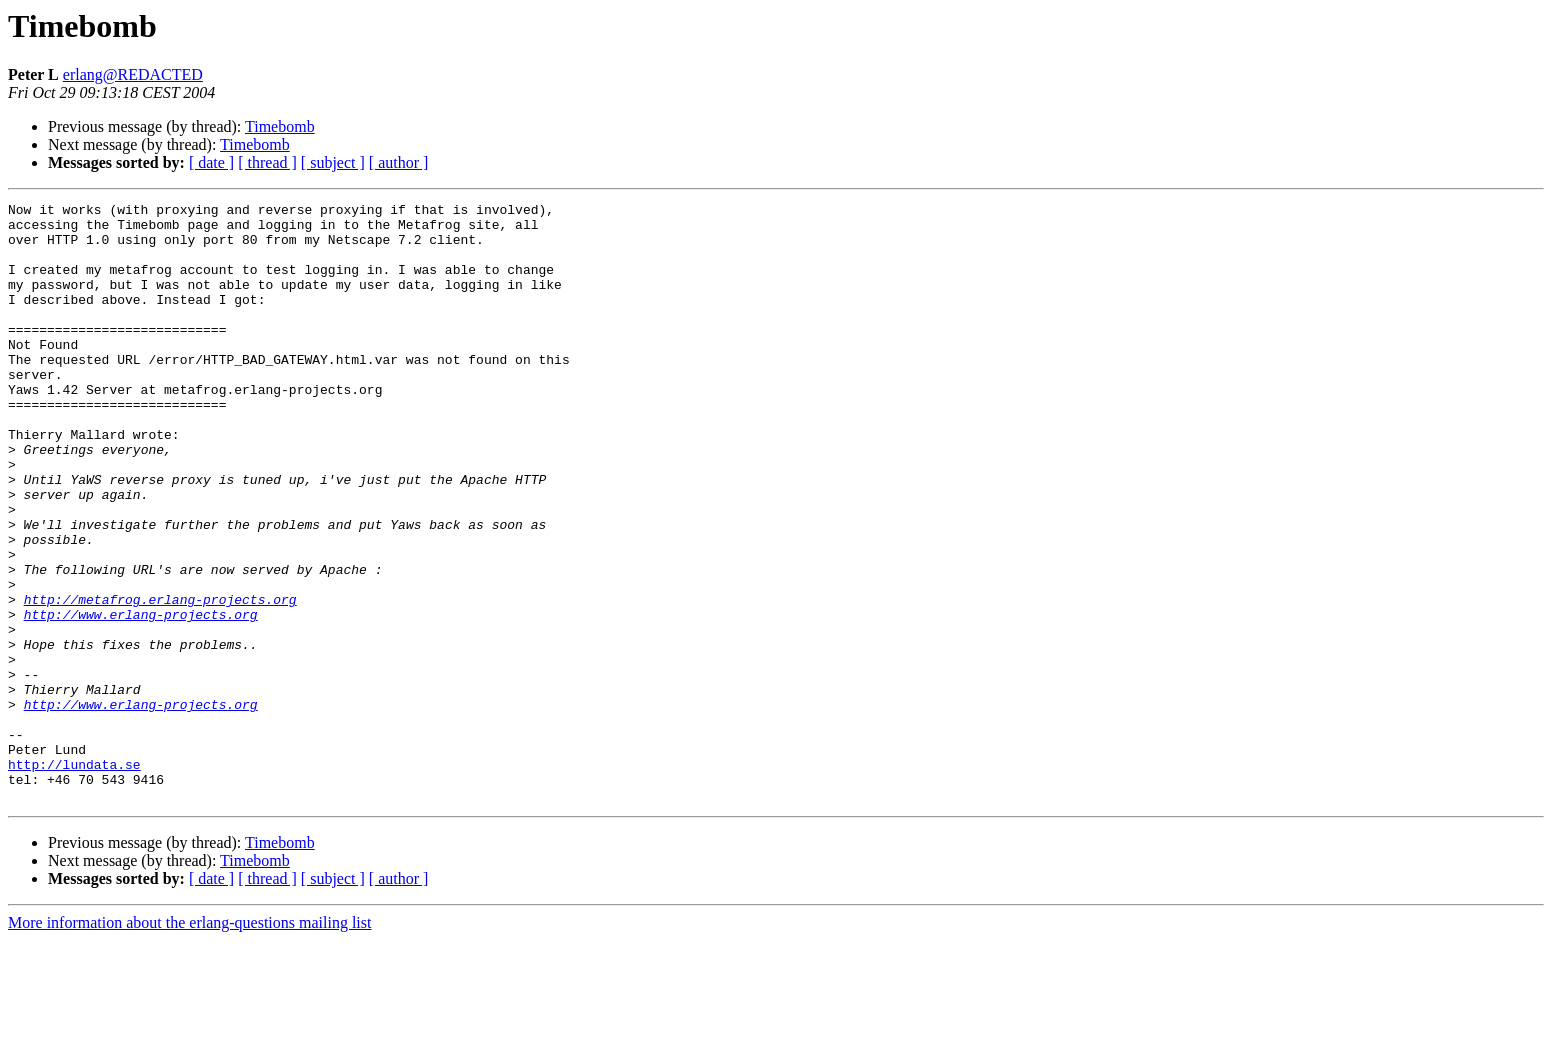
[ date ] (211, 162)
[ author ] (399, 162)
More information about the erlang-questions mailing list (189, 1042)
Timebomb (280, 126)
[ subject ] (333, 162)
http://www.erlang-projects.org (141, 698)
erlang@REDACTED (133, 74)
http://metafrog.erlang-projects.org (160, 680)
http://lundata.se (74, 878)
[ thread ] (267, 162)
